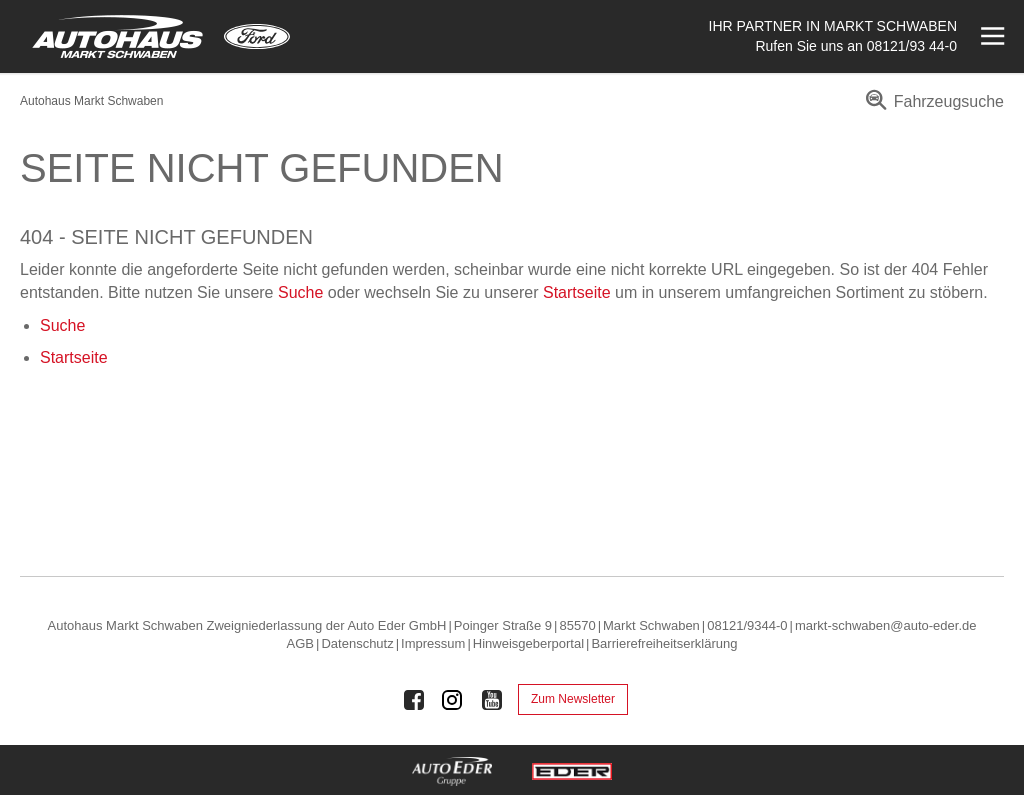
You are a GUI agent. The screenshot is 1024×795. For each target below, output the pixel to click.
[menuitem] (931, 108)
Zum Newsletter (573, 699)
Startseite (577, 292)
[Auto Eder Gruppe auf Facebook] (414, 700)
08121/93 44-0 (912, 46)
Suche (300, 292)
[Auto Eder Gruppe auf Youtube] (492, 700)
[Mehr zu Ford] (257, 36)
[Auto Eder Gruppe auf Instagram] (453, 700)
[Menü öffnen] (990, 36)
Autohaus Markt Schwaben (91, 101)
